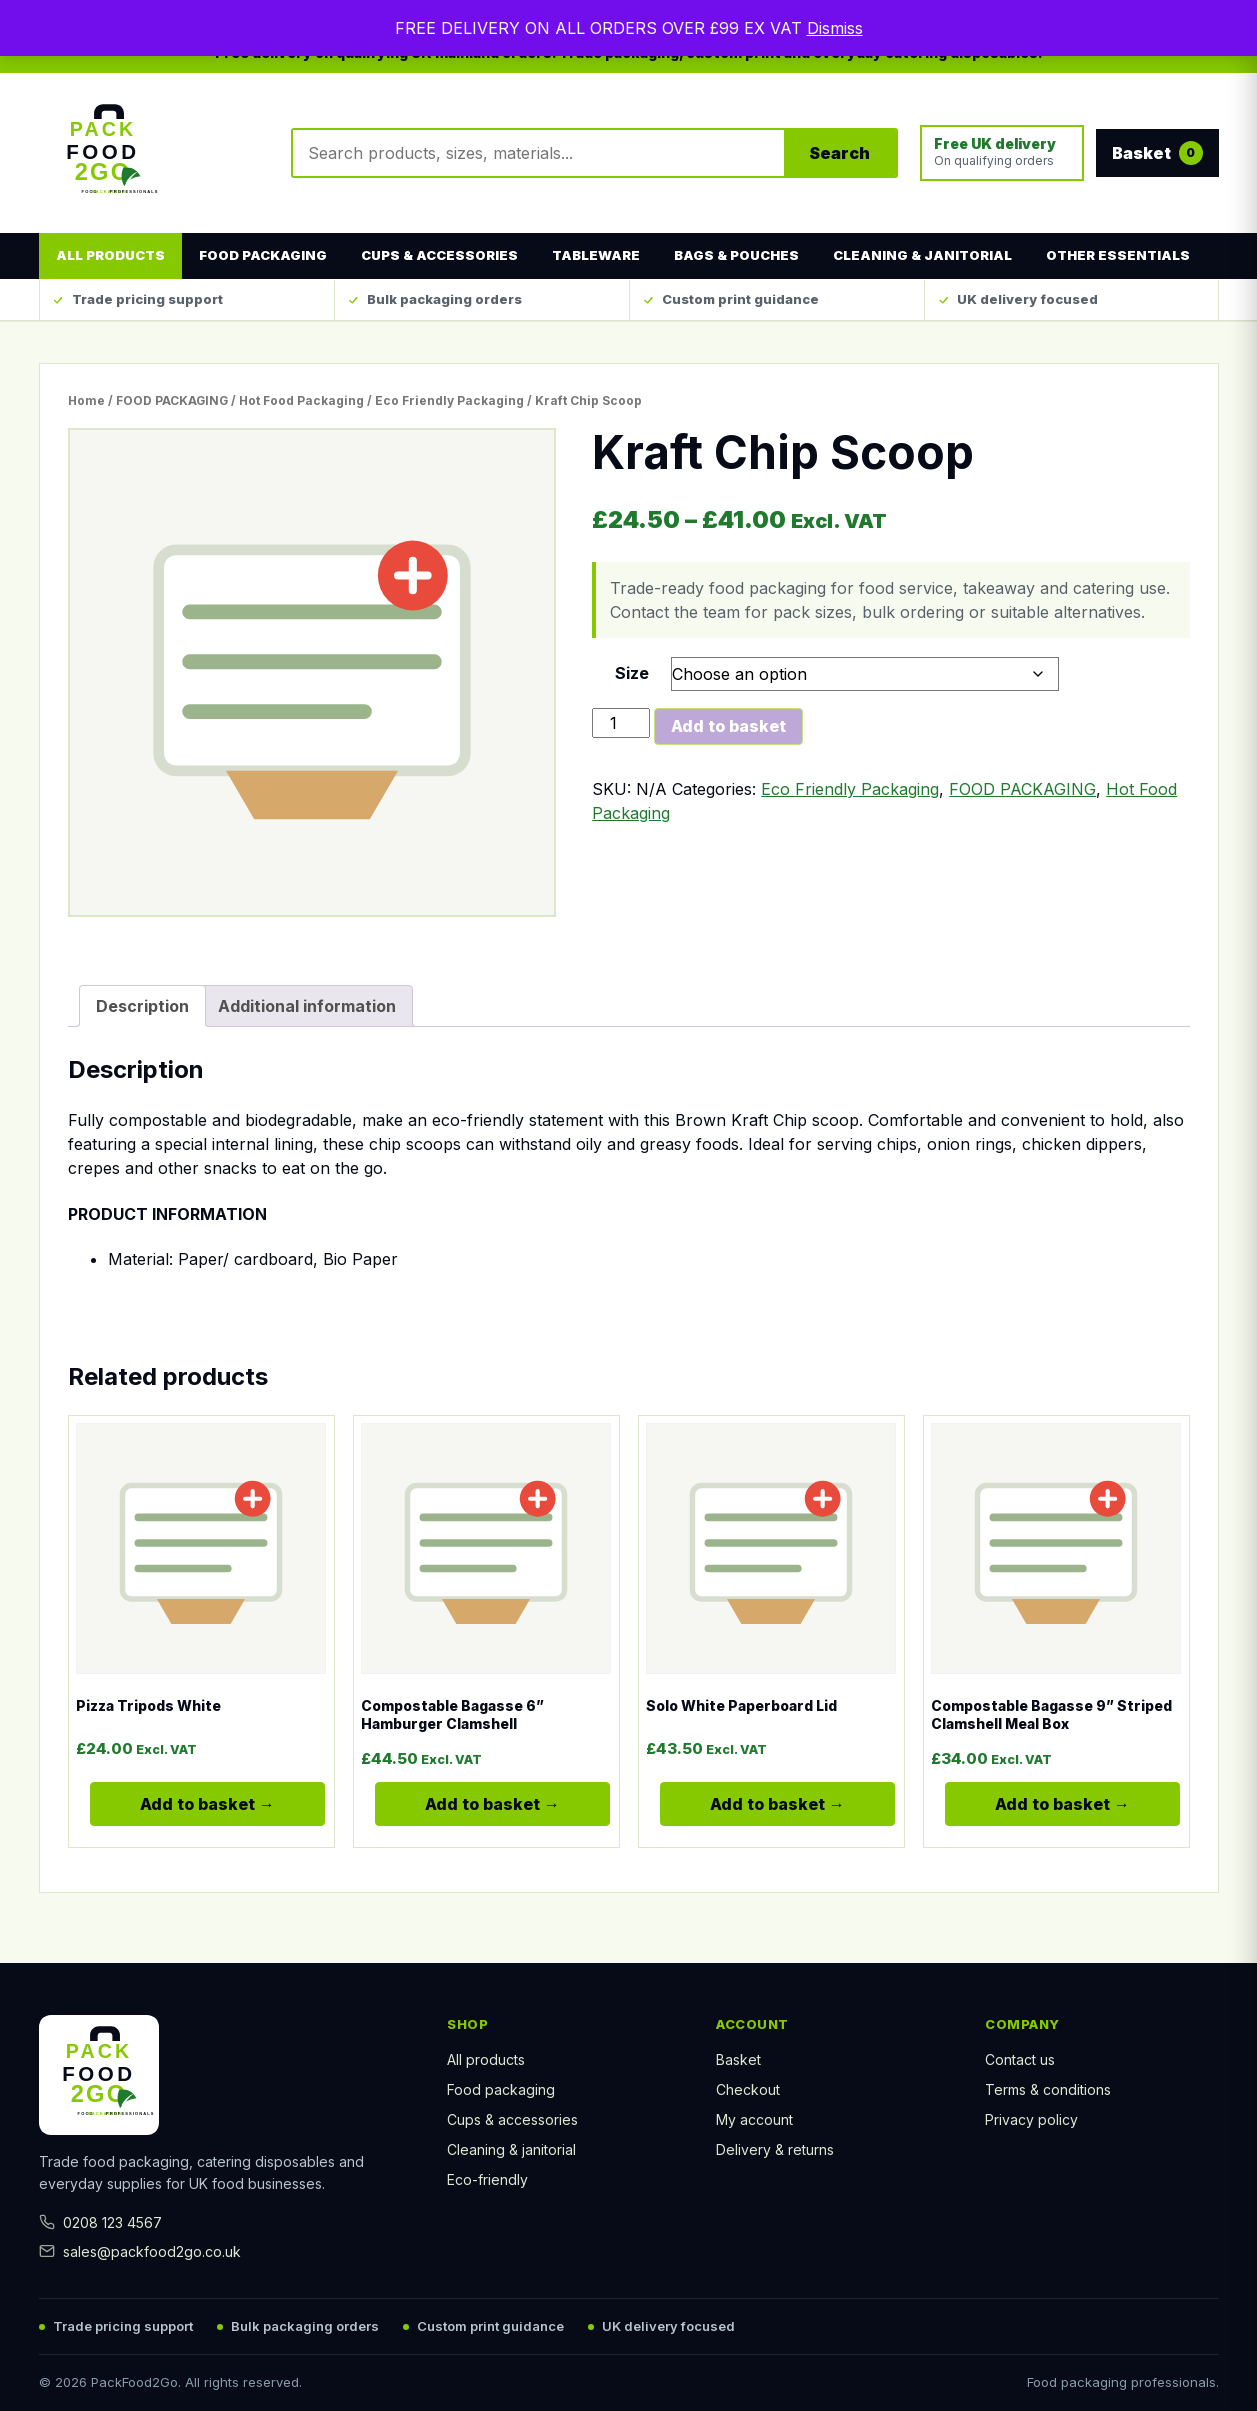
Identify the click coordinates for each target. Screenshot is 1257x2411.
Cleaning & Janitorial (922, 255)
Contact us (1020, 2059)
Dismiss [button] (835, 28)
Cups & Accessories (439, 255)
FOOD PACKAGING (172, 400)
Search (839, 153)
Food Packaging (263, 255)
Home (86, 400)
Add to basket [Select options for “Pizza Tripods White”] (191, 1811)
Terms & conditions (1048, 2089)
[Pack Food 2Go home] (154, 153)
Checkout (748, 2089)
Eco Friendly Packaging (449, 400)
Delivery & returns (775, 2149)
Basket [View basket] (1157, 153)
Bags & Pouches (736, 255)
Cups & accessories (512, 2119)
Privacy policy (1031, 2119)
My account (754, 2119)
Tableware (596, 255)
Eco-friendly (487, 2179)
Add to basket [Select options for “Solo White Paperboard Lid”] (761, 1811)
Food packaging (501, 2089)
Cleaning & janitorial (511, 2149)
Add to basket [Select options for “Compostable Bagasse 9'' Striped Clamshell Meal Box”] (1046, 1811)
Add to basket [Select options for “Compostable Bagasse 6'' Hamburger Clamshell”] (476, 1811)
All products (110, 255)
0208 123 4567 (100, 2222)
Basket (738, 2059)
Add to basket (728, 726)
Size (632, 673)
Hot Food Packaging (301, 400)
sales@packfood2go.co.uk (140, 2251)
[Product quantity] (621, 723)
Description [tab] (142, 1006)
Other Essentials (1118, 255)
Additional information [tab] (307, 1006)
